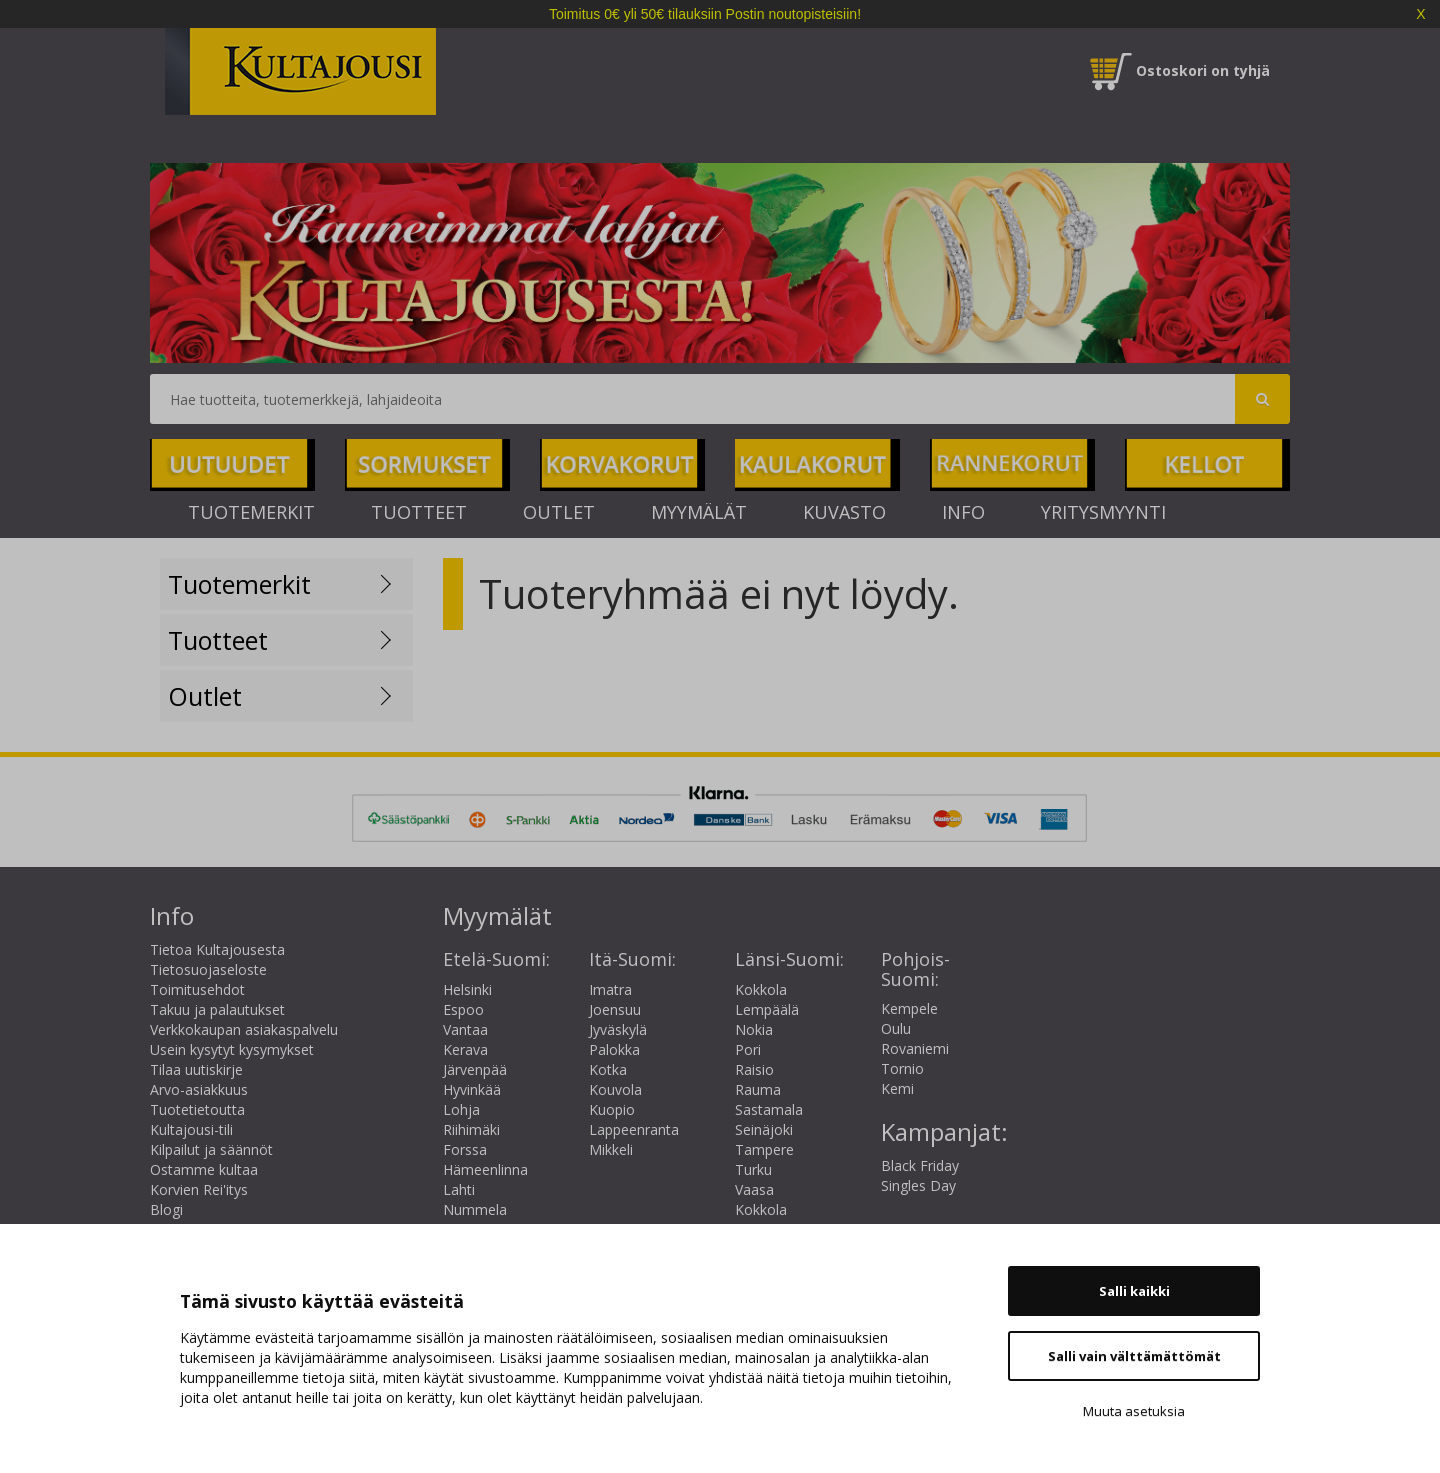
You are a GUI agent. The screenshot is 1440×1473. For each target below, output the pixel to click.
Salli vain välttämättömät (1134, 1356)
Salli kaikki (1134, 1291)
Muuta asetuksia (1134, 1411)
